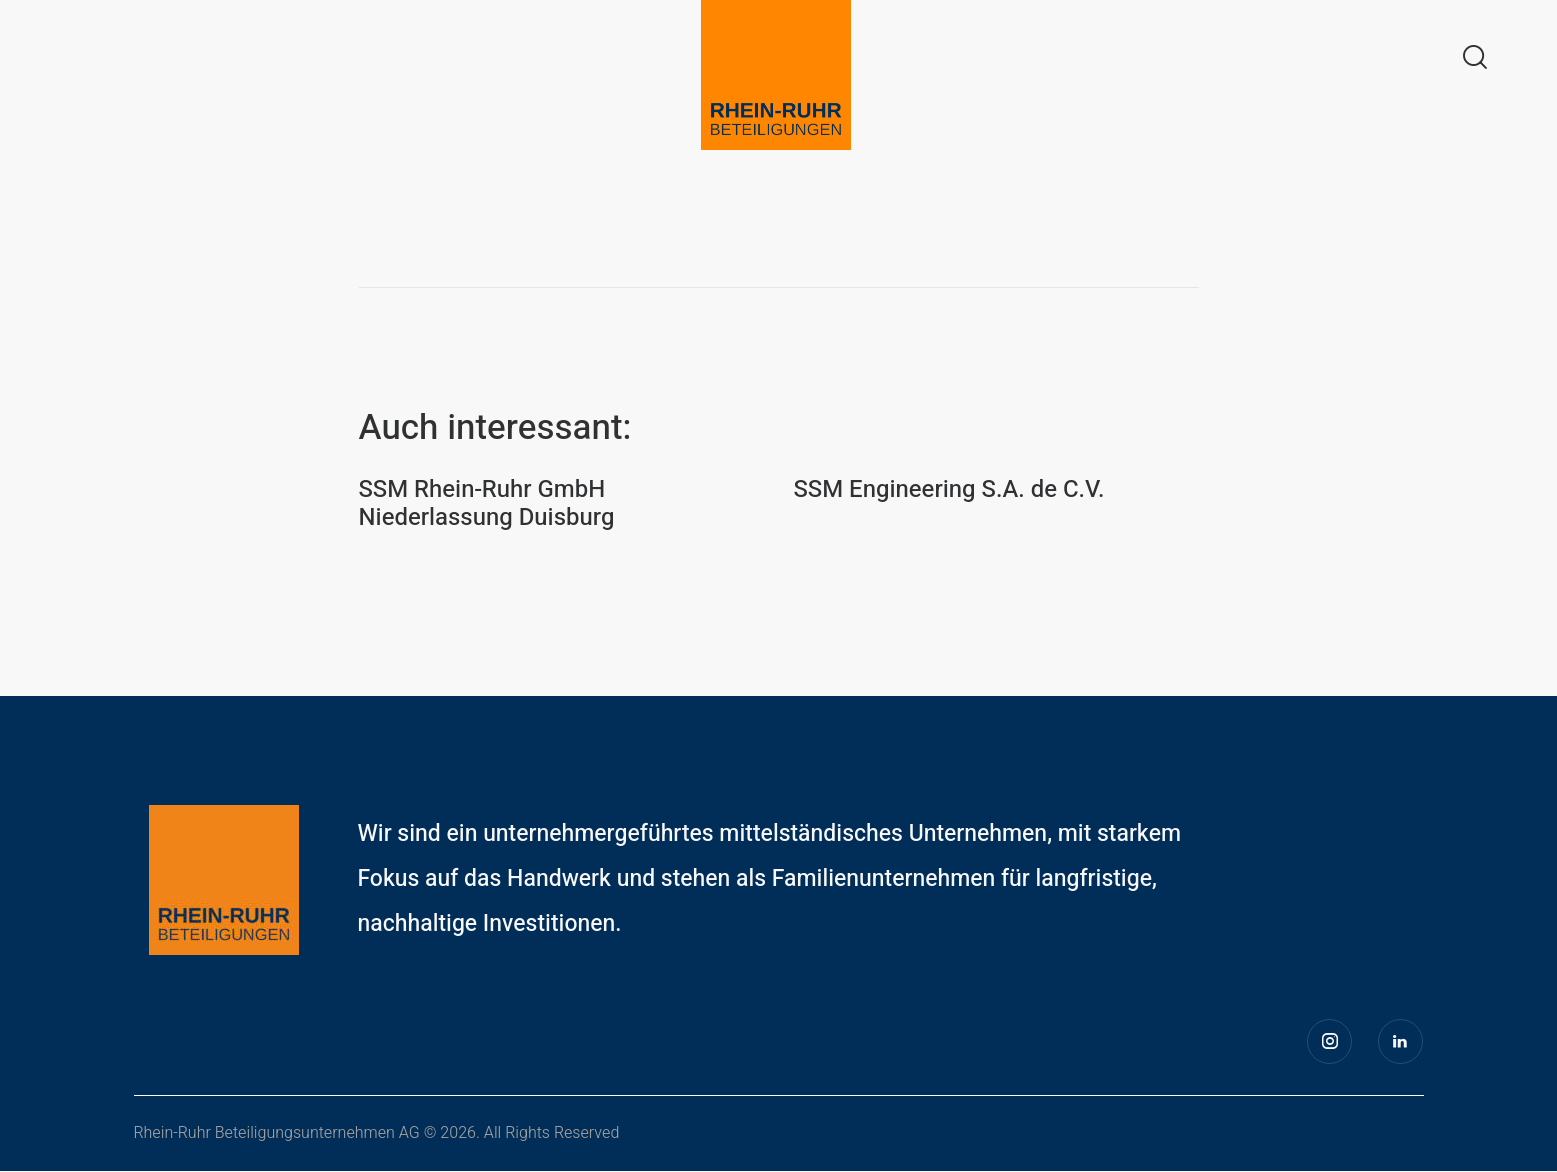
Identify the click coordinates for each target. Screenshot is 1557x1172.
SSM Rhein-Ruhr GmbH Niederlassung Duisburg (487, 505)
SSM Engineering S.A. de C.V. (950, 490)
